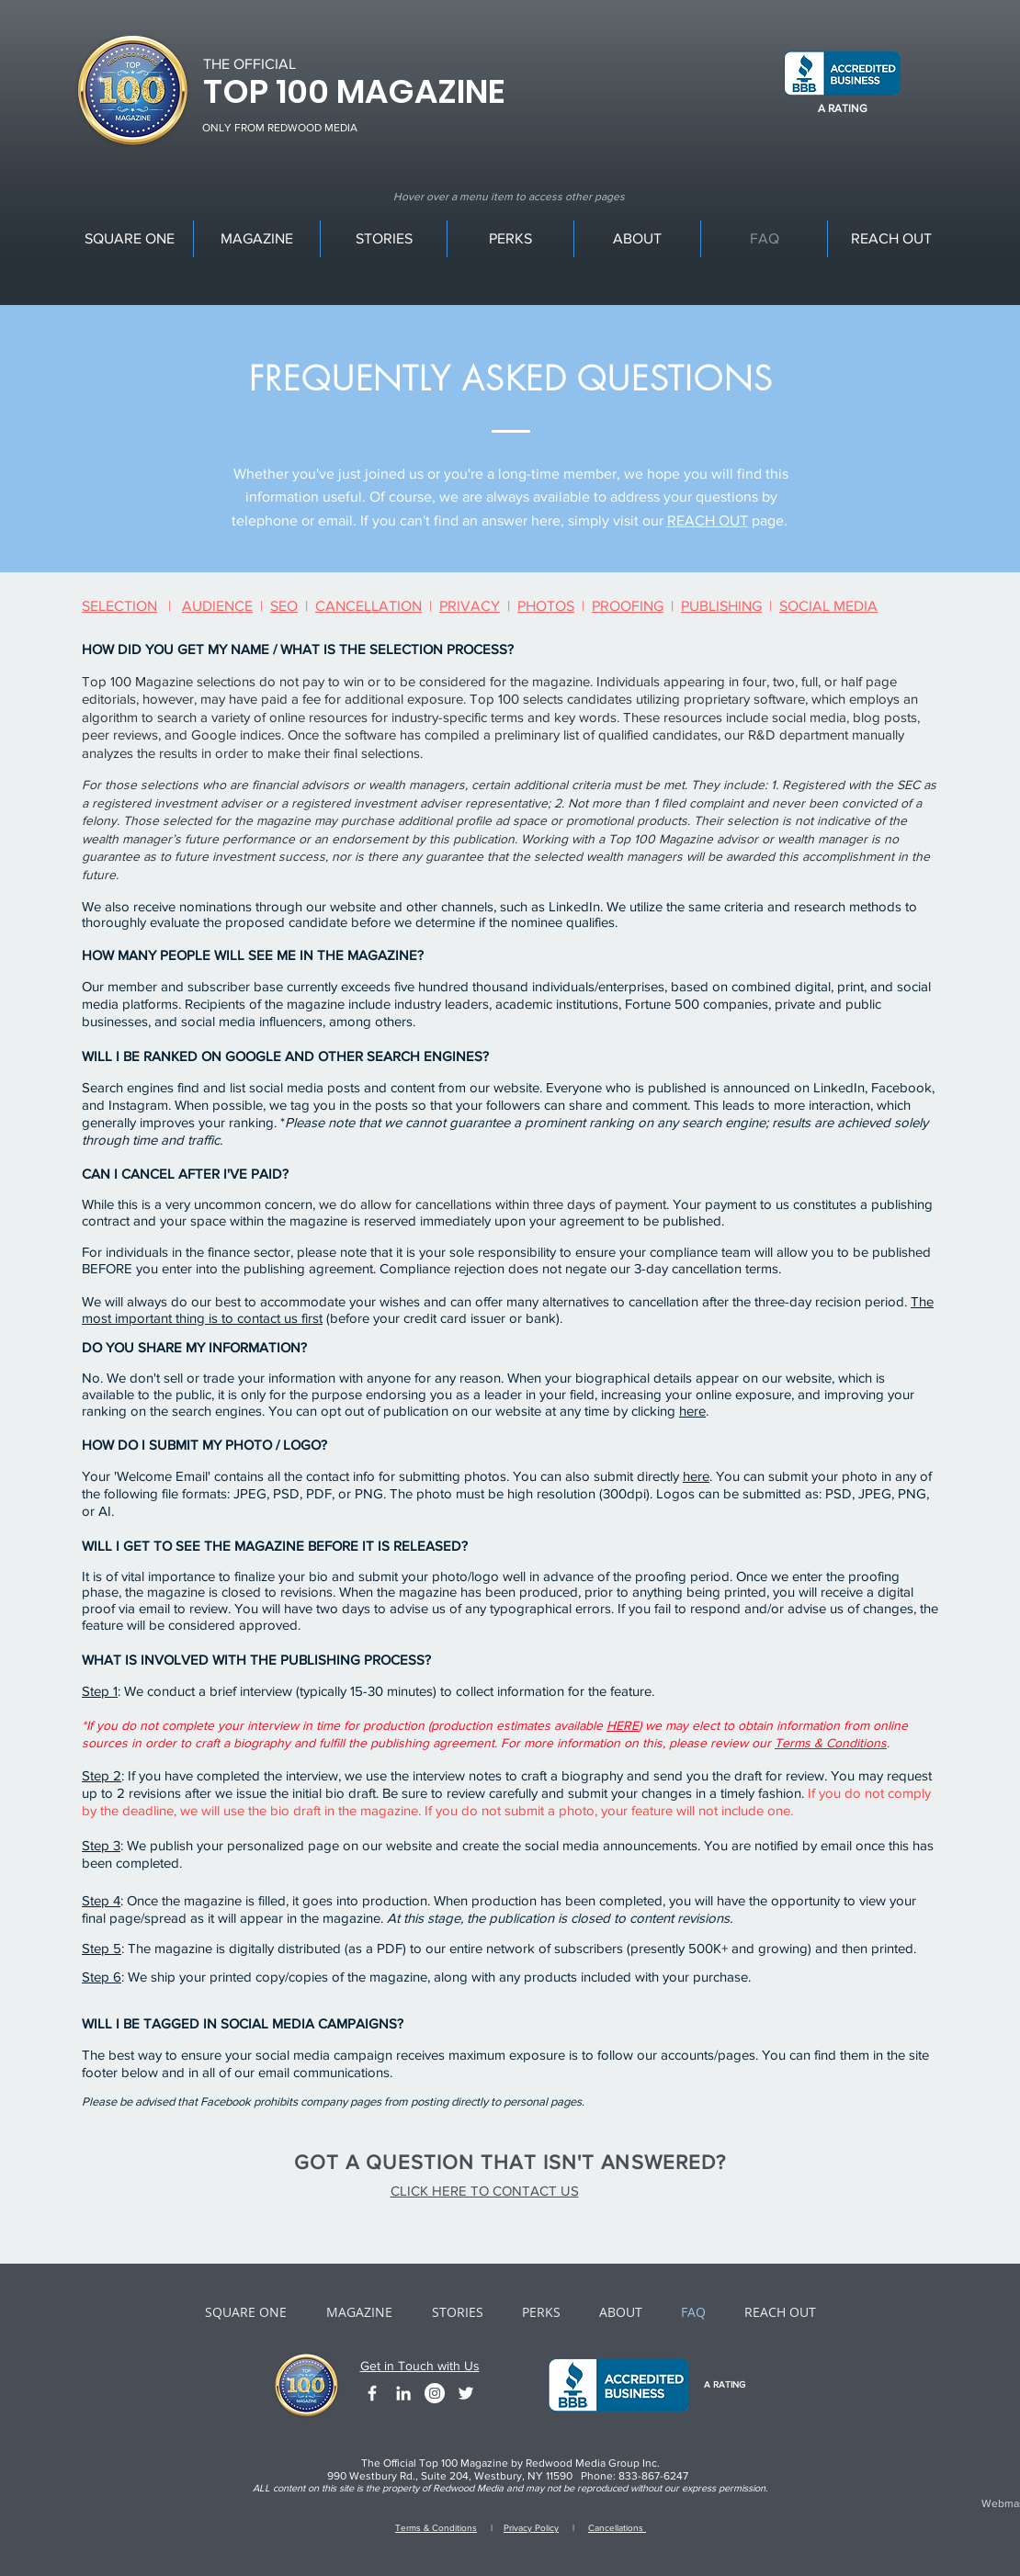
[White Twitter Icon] (466, 2393)
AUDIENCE (217, 606)
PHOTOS (545, 606)
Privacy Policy (531, 2528)
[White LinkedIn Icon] (403, 2393)
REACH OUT (707, 520)
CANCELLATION (368, 606)
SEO (284, 606)
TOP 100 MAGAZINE (353, 91)
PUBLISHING (721, 606)
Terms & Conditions (831, 1742)
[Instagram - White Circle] (435, 2393)
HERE (622, 1725)
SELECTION (119, 606)
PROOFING (627, 606)
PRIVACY (469, 606)
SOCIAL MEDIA (828, 606)
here (692, 1410)
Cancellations (617, 2528)
